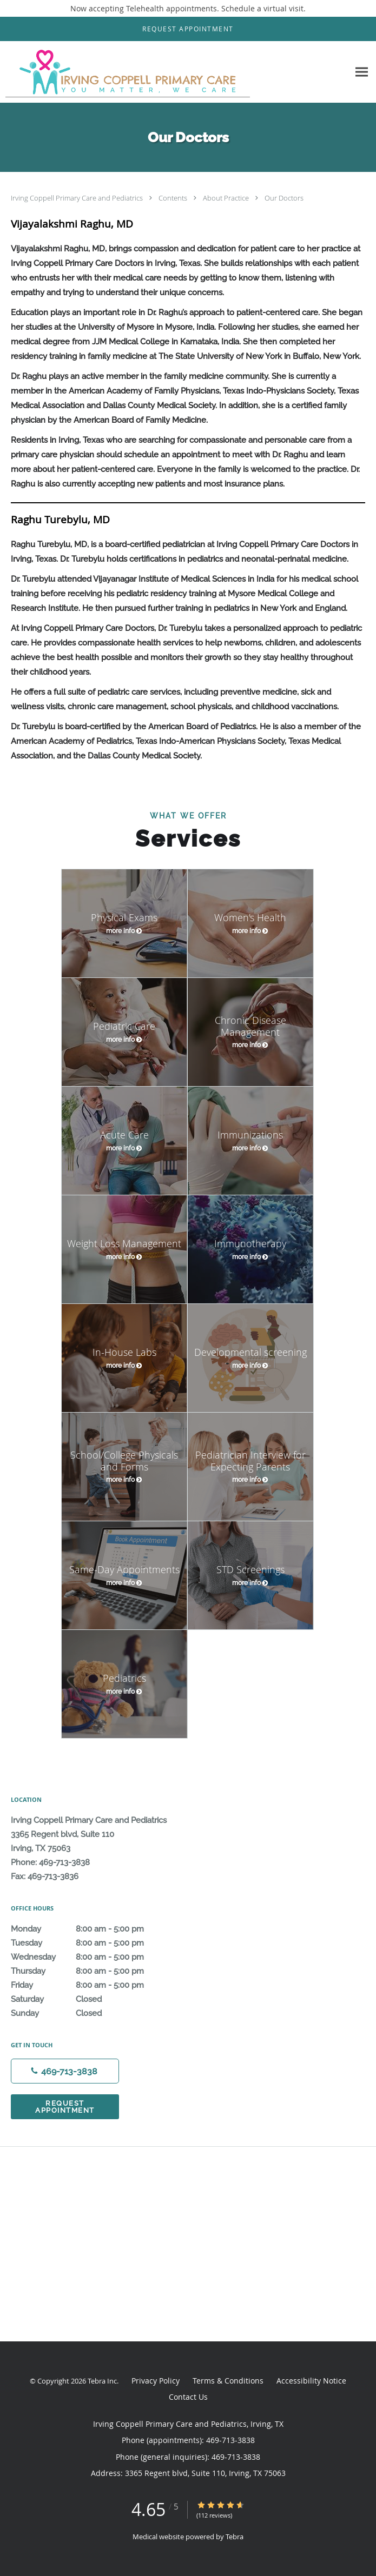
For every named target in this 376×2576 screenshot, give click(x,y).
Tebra (234, 2536)
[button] (188, 29)
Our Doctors (284, 198)
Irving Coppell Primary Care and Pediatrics (77, 198)
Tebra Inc (102, 2381)
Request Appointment (65, 2106)
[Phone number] (65, 2071)
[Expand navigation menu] (361, 72)
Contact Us (188, 2397)
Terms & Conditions (228, 2380)
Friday (89, 1985)
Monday (89, 1929)
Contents (174, 198)
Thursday (89, 1971)
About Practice (226, 198)
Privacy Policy (155, 2380)
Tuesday (89, 1943)
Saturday (89, 1999)
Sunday (89, 2013)
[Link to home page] (174, 72)
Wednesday (89, 1957)
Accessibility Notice (311, 2380)
